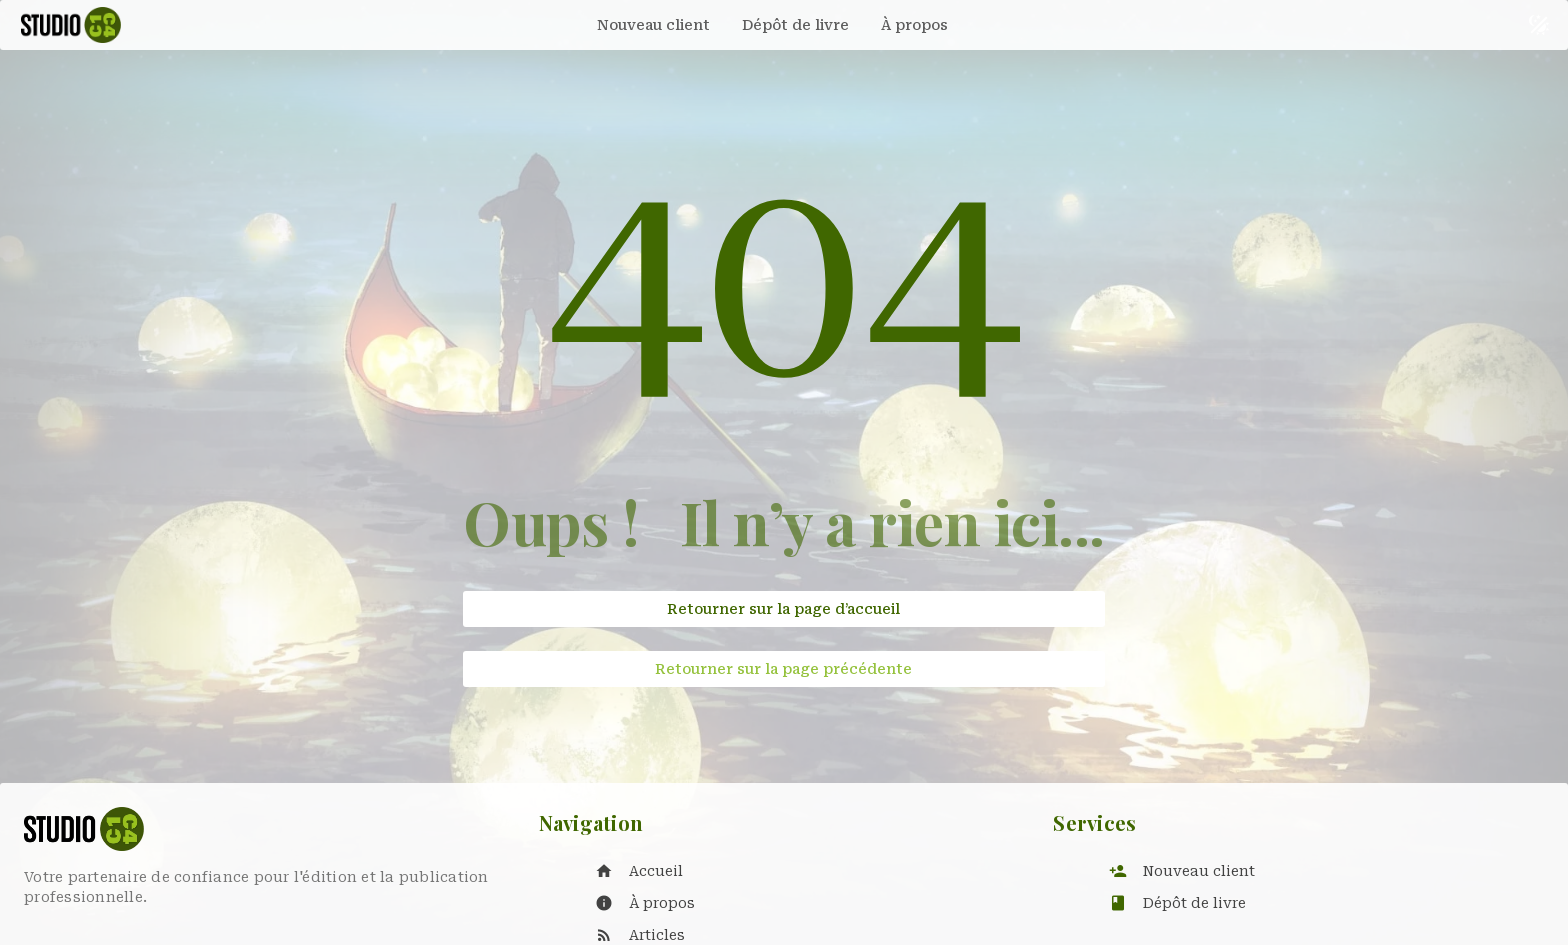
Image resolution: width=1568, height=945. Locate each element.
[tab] (653, 25)
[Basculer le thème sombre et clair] (1539, 25)
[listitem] (804, 871)
